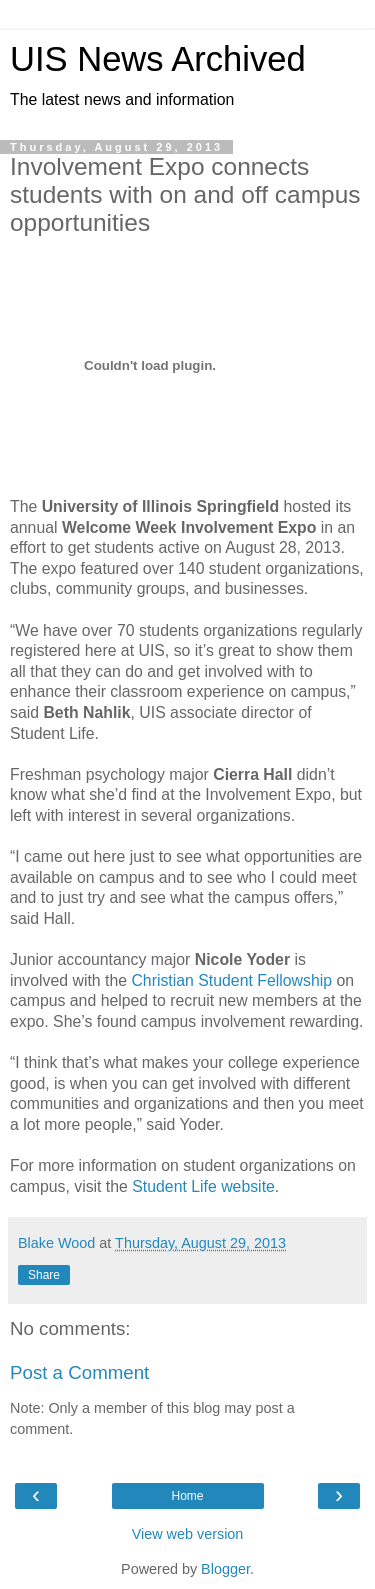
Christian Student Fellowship (231, 980)
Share (44, 1275)
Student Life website (203, 1186)
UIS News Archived (158, 59)
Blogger (225, 1569)
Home (187, 1496)
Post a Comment (79, 1372)
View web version (188, 1534)
